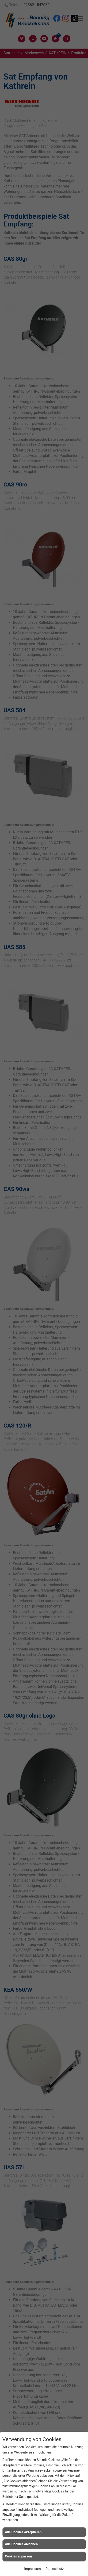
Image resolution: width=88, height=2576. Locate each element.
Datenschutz (55, 2569)
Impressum (32, 2569)
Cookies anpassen (18, 2556)
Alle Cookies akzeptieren (23, 2532)
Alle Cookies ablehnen (21, 2544)
